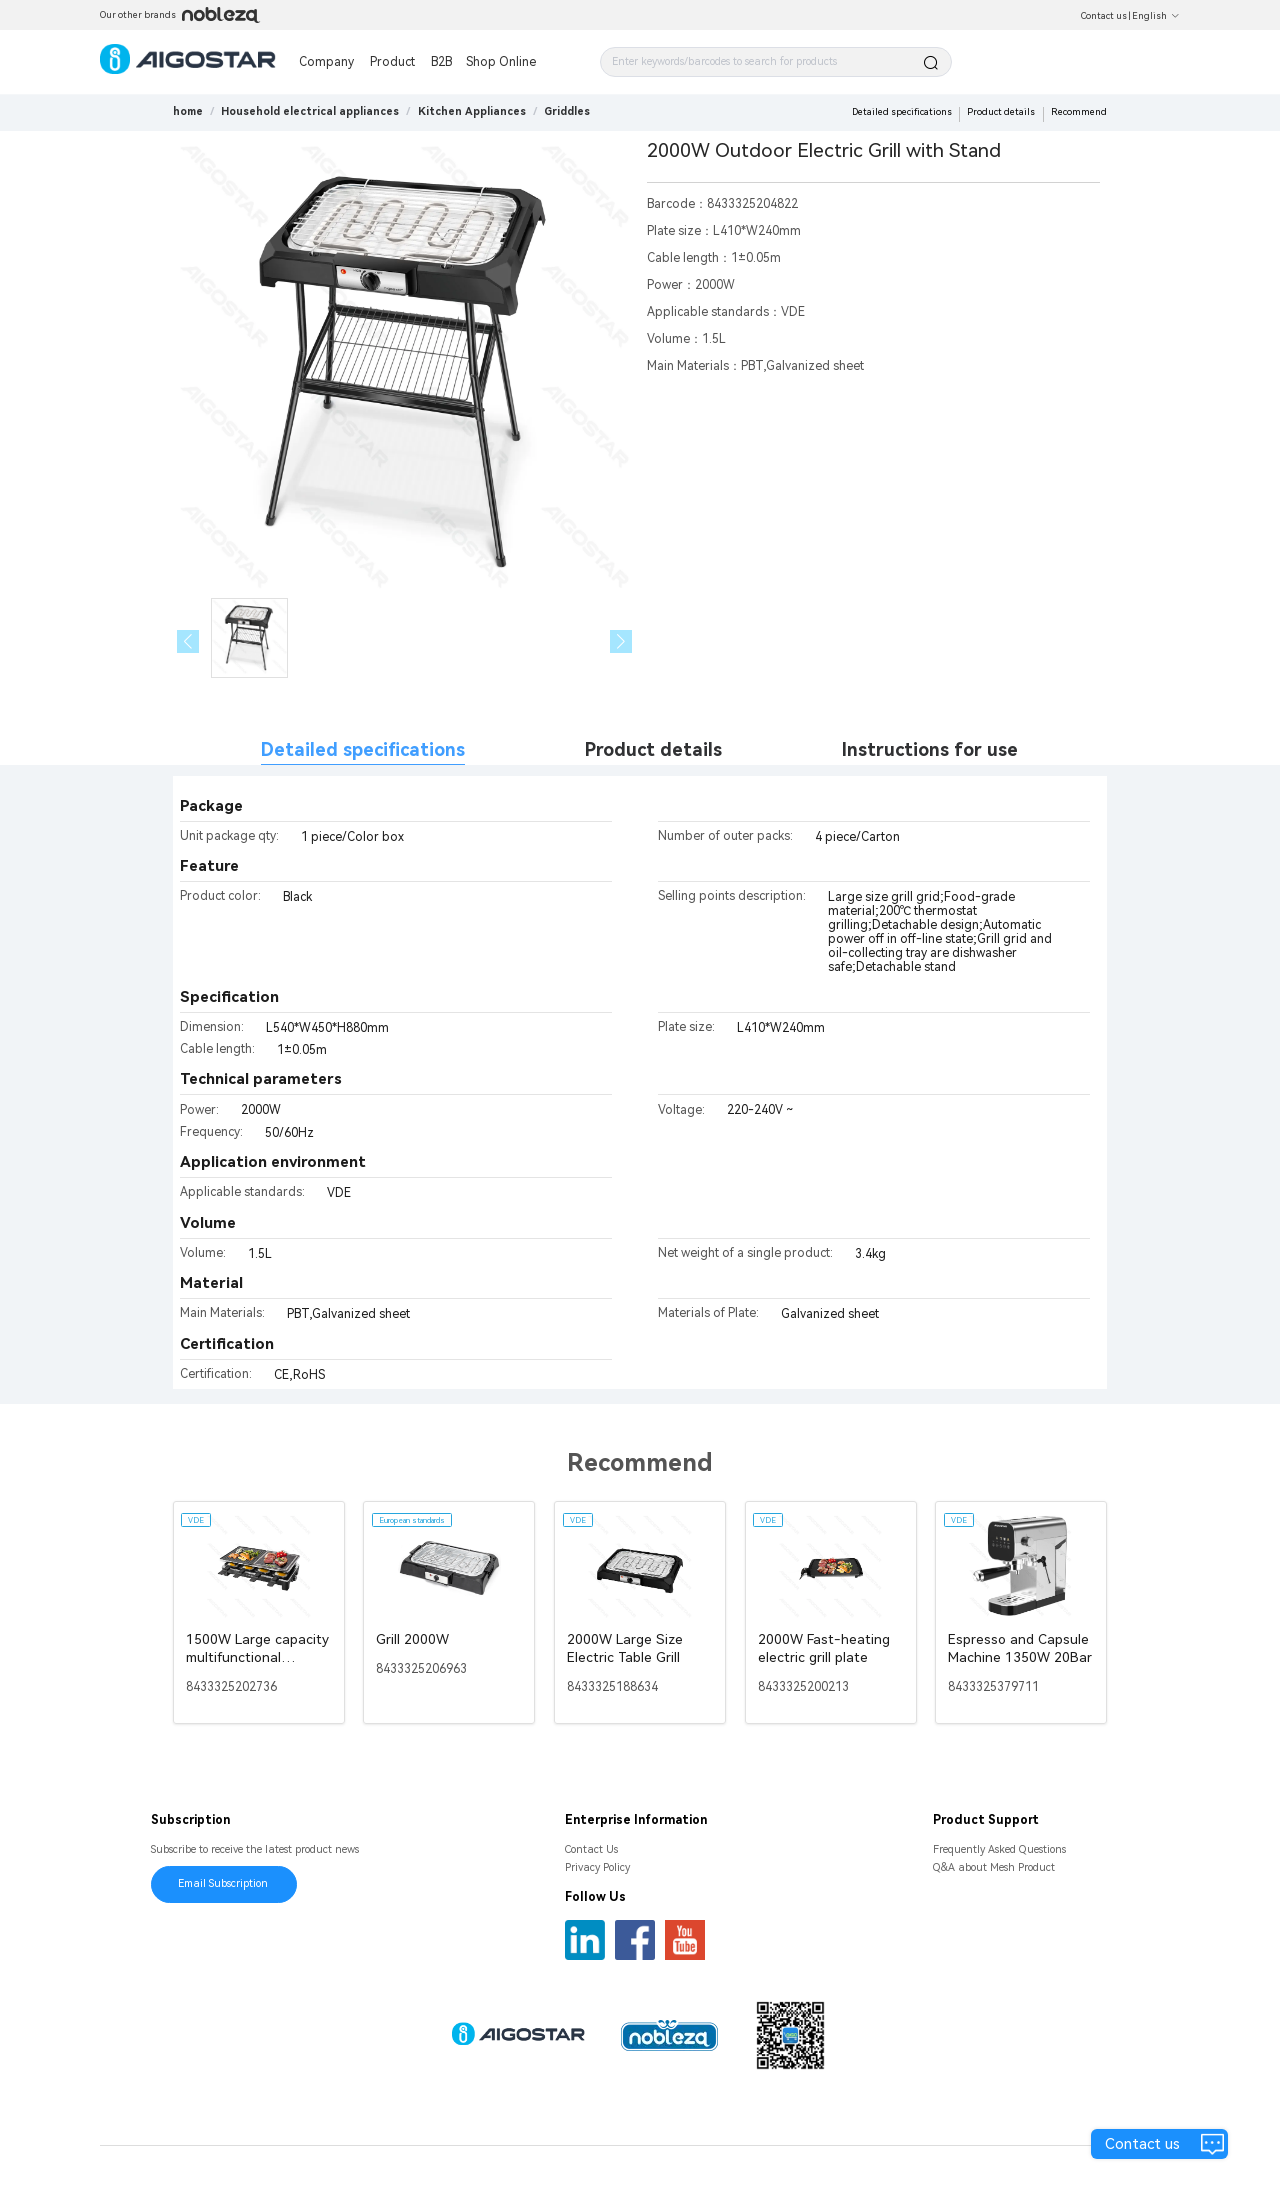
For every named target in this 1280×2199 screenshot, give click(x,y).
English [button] (1156, 16)
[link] (310, 111)
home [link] (188, 111)
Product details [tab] (653, 749)
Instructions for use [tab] (930, 749)
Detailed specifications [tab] (363, 749)
